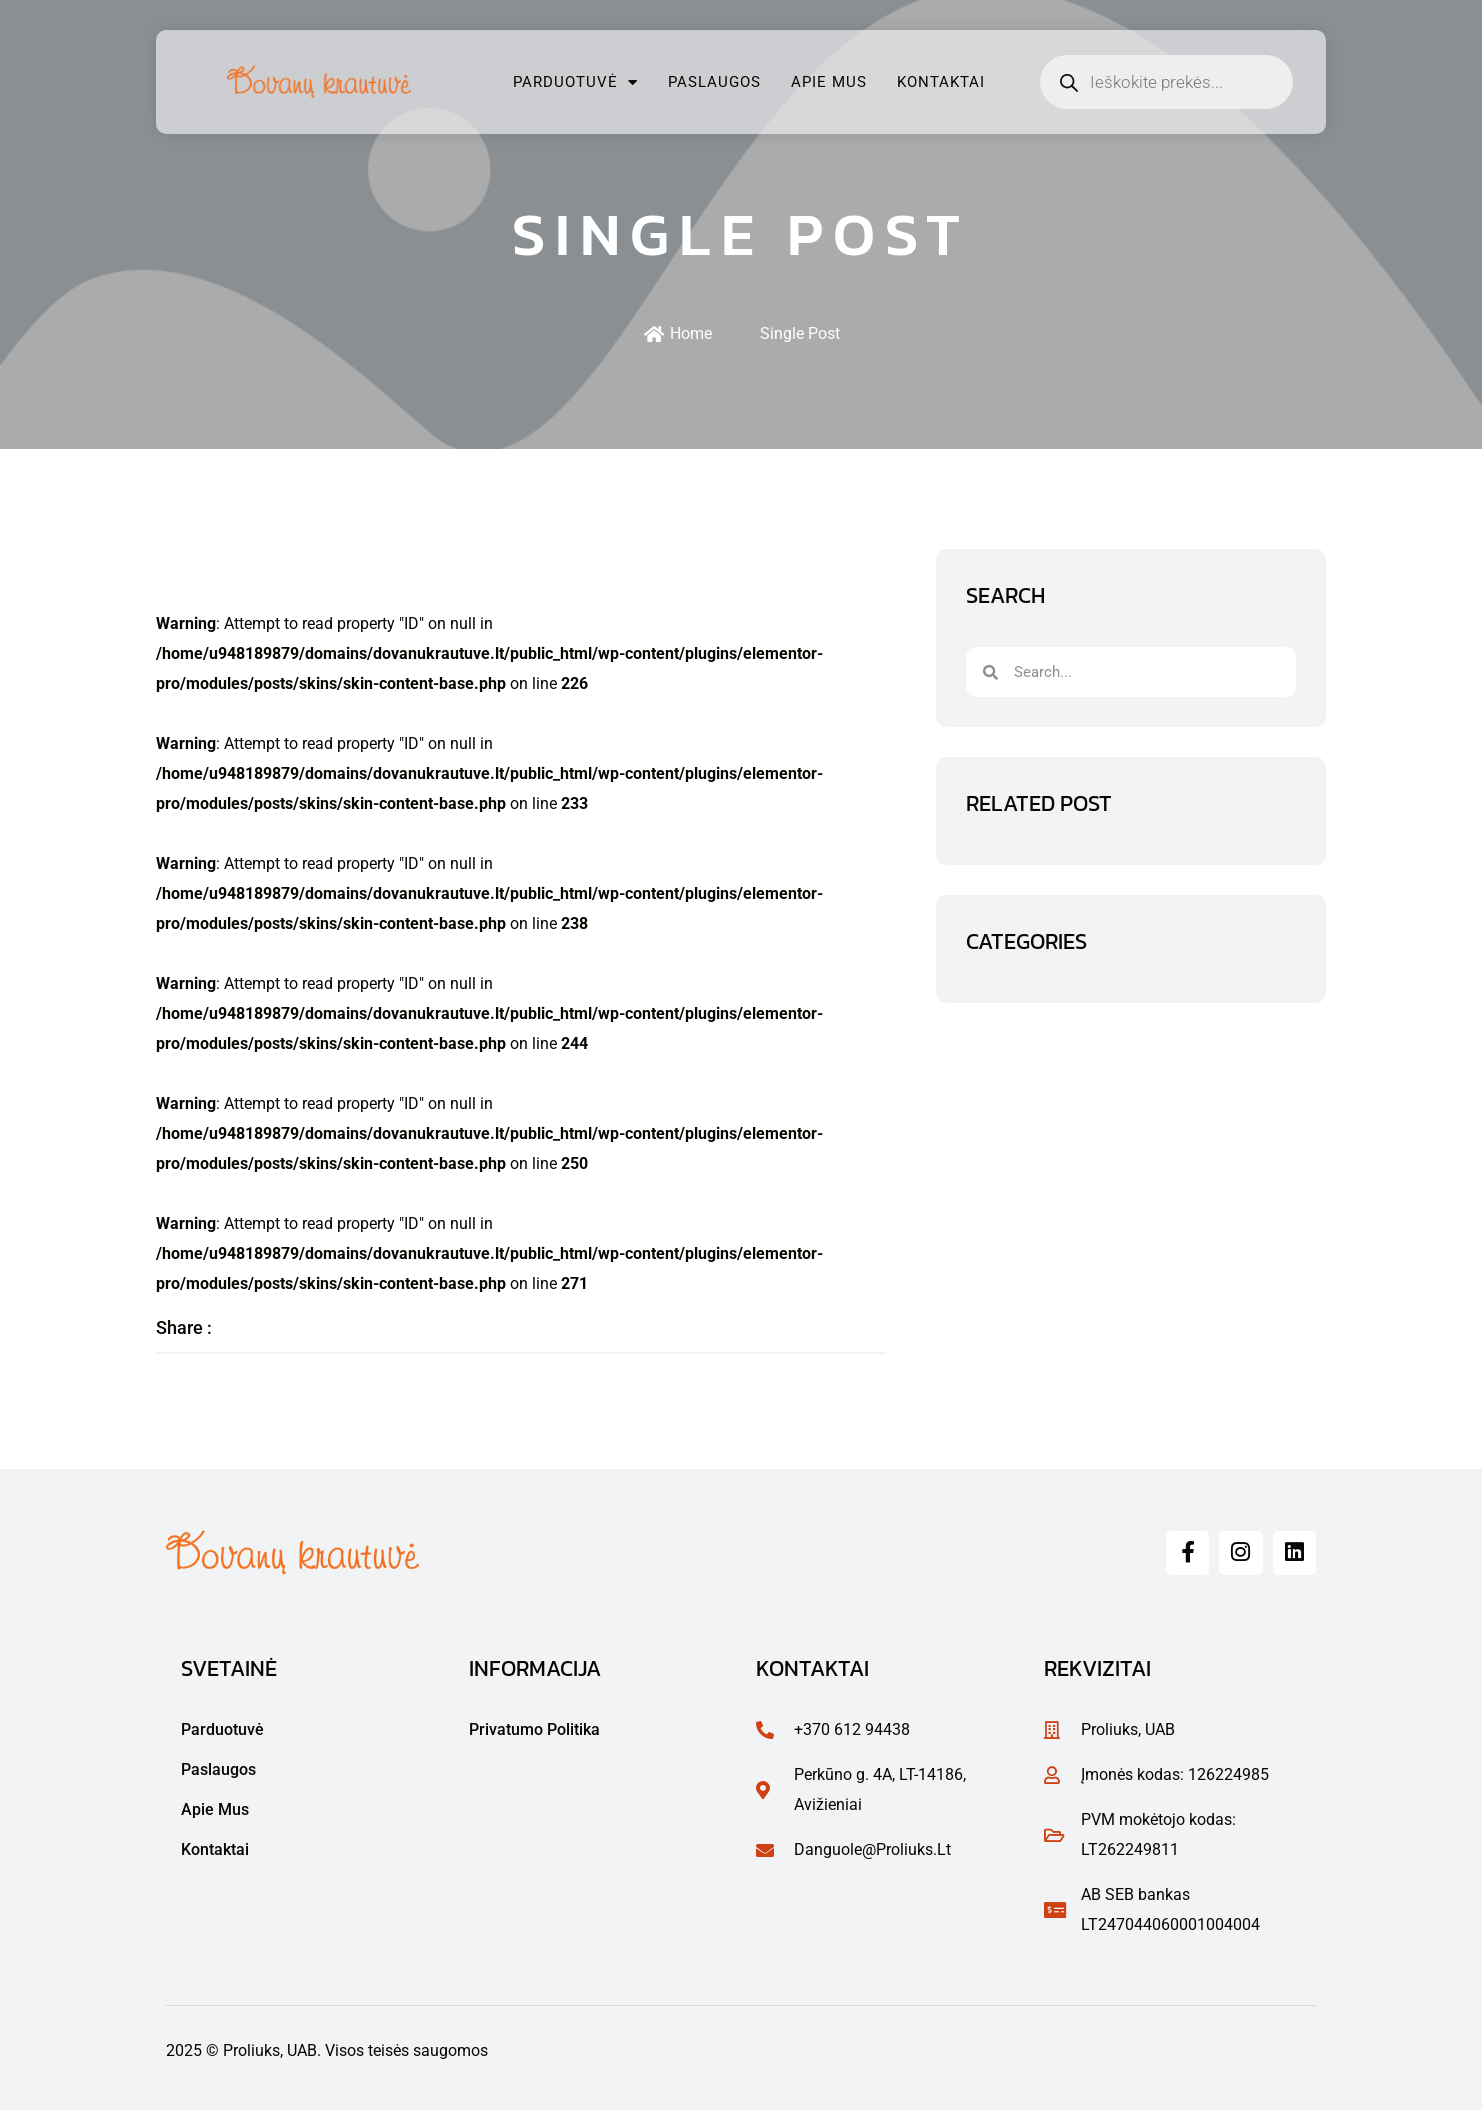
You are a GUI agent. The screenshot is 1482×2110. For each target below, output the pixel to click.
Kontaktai (941, 82)
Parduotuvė (575, 82)
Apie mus (829, 82)
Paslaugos (714, 82)
